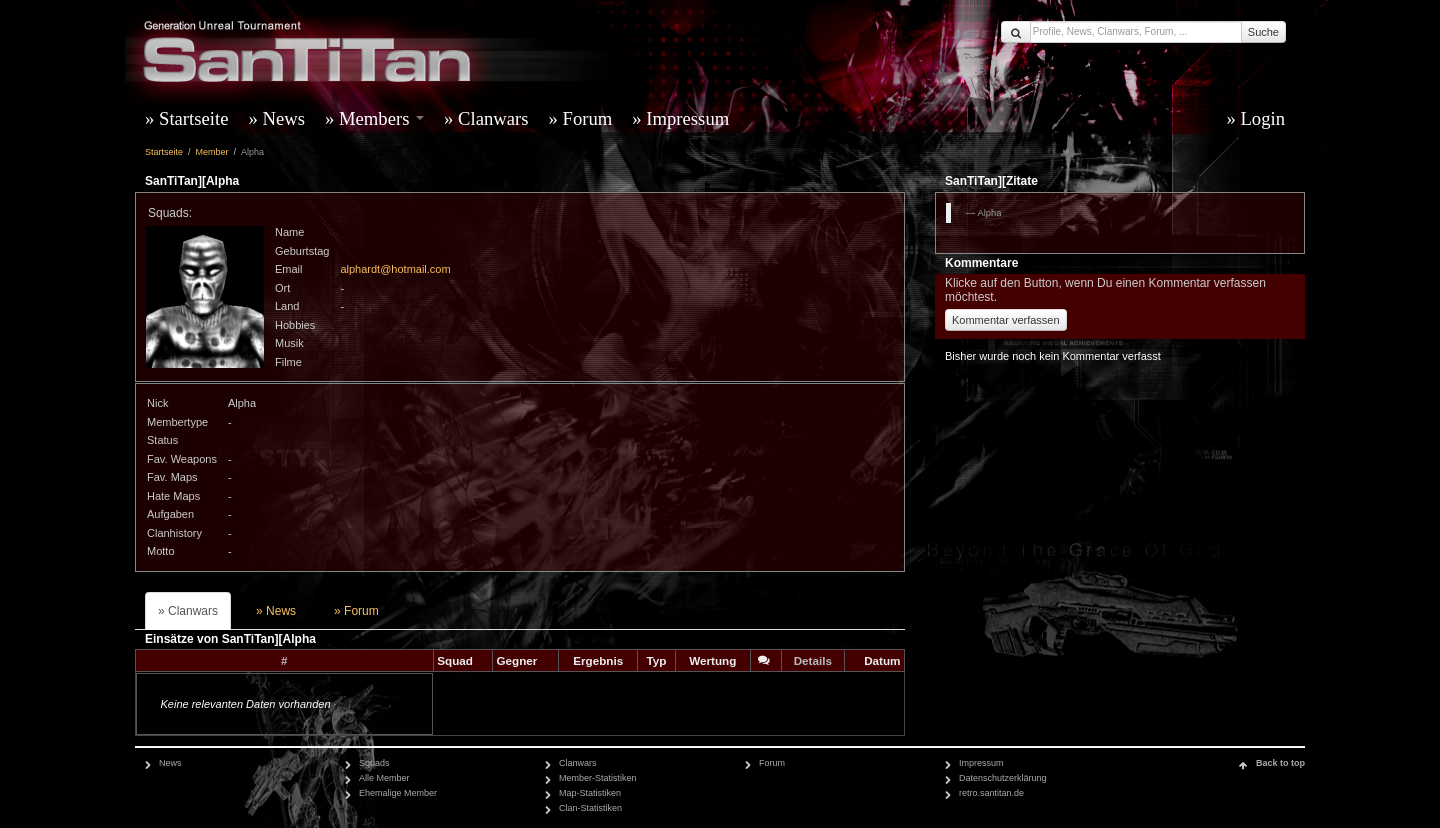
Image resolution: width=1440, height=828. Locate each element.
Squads (374, 763)
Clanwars (493, 118)
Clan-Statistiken (590, 808)
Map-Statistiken (590, 793)
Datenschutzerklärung (1003, 778)
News (283, 118)
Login (1262, 118)
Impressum (687, 118)
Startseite (193, 118)
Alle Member (384, 778)
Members (381, 118)
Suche (1263, 32)
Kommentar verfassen (1006, 320)
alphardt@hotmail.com (395, 269)
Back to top (1280, 763)
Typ (656, 660)
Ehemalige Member (398, 793)
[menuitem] (191, 119)
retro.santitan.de (991, 793)
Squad (455, 660)
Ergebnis (598, 660)
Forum (588, 118)
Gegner (517, 660)
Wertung (712, 660)
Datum (882, 660)
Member (212, 152)
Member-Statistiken (598, 778)
